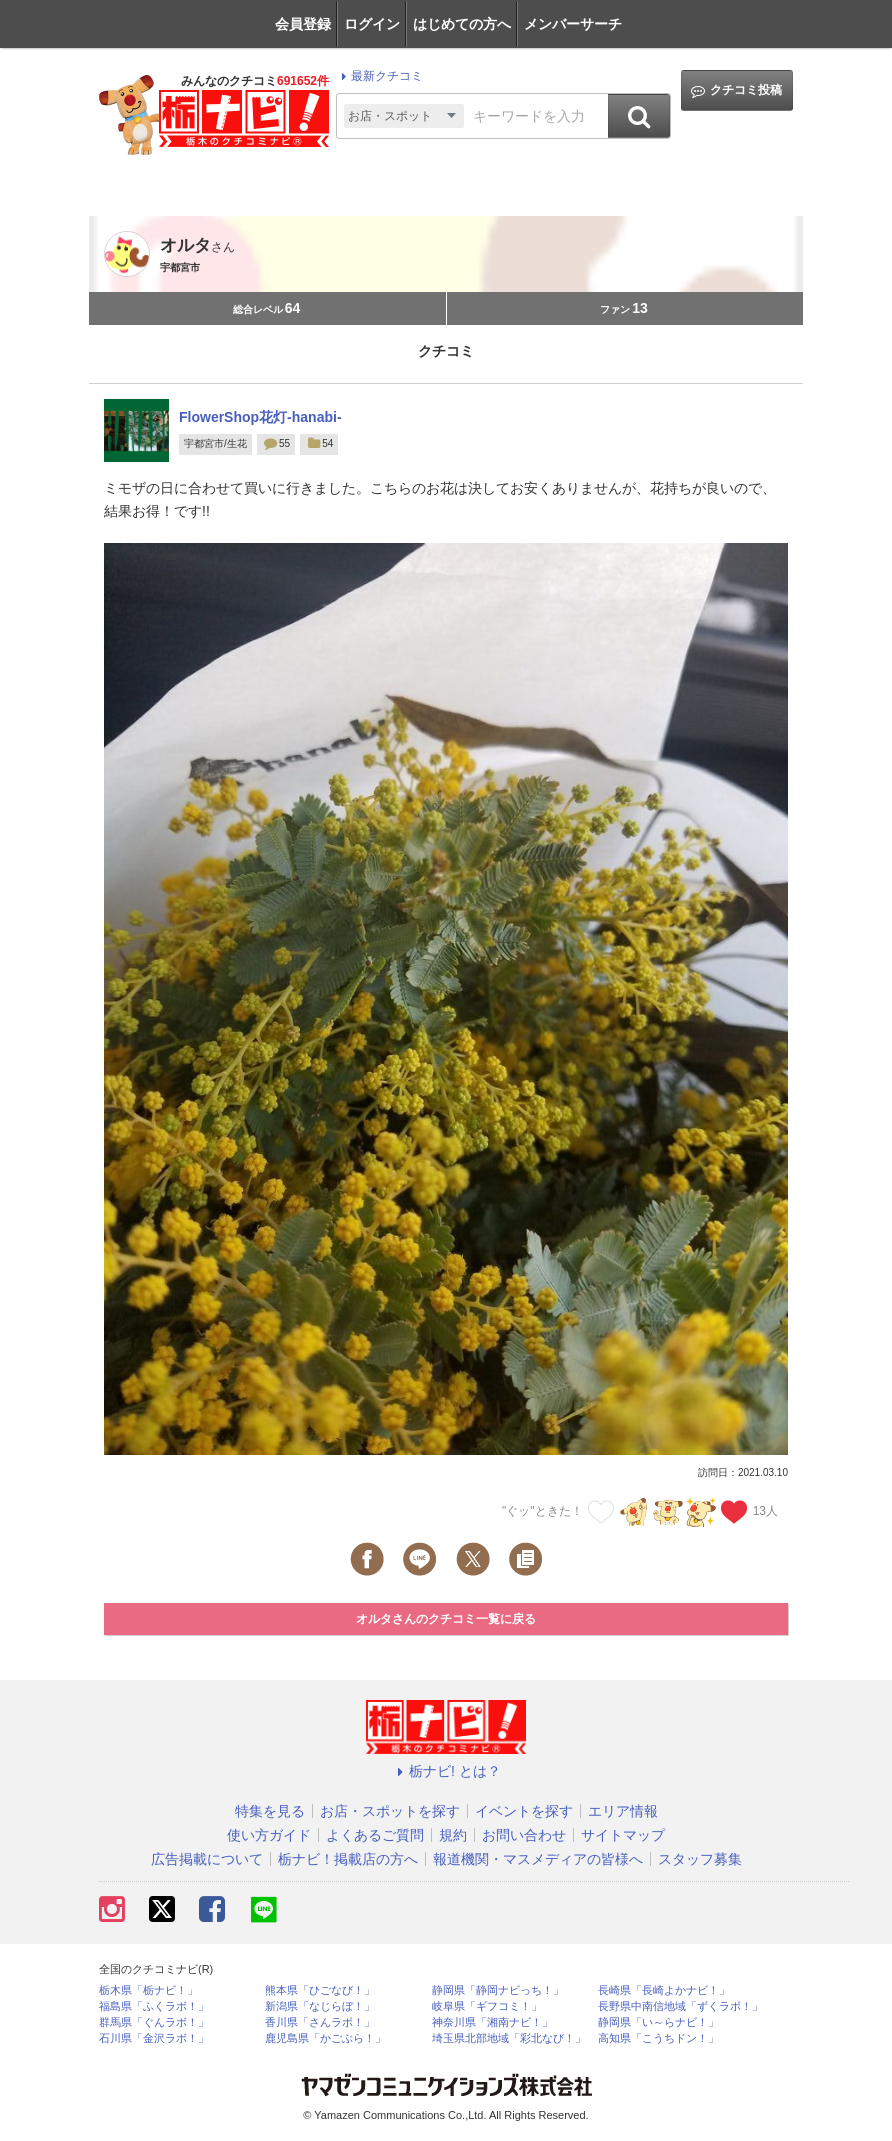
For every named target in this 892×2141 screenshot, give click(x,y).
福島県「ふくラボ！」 (154, 2006)
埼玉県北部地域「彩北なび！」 (509, 2038)
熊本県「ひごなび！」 (320, 1990)
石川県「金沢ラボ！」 (154, 2038)
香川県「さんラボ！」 (320, 2022)
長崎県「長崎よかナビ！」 (664, 1990)
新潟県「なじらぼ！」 (320, 2006)
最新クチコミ (379, 76)
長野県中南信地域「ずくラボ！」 (680, 2006)
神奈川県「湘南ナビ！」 (492, 2022)
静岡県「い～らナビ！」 (658, 2022)
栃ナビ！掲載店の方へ (348, 1859)
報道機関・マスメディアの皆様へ (538, 1859)
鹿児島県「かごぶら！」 (325, 2038)
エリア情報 (623, 1811)
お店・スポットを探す (390, 1811)
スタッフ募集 (700, 1859)
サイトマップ (623, 1835)
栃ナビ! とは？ (446, 1771)
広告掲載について (207, 1859)
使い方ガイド (269, 1835)
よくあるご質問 (375, 1835)
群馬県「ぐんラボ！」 (154, 2022)
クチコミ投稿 (736, 90)
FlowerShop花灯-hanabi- (260, 417)
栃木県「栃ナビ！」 (148, 1990)
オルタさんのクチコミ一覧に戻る (446, 1619)
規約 (453, 1835)
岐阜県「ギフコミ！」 (487, 2006)
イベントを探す (524, 1811)
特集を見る (270, 1811)
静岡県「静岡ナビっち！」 (498, 1990)
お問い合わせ (524, 1835)
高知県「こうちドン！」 (658, 2038)
